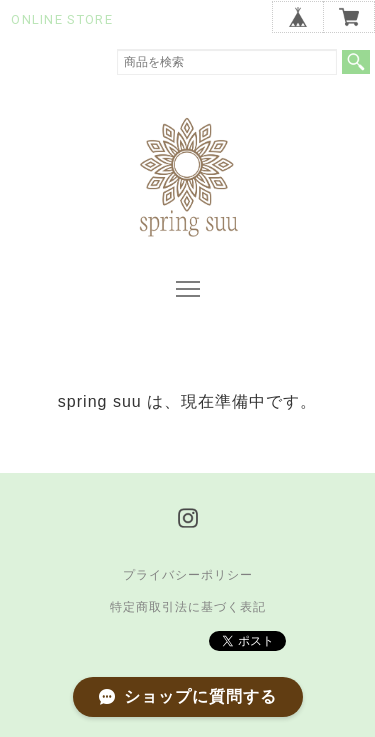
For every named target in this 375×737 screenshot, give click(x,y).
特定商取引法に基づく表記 (188, 607)
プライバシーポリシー (188, 575)
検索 (356, 62)
